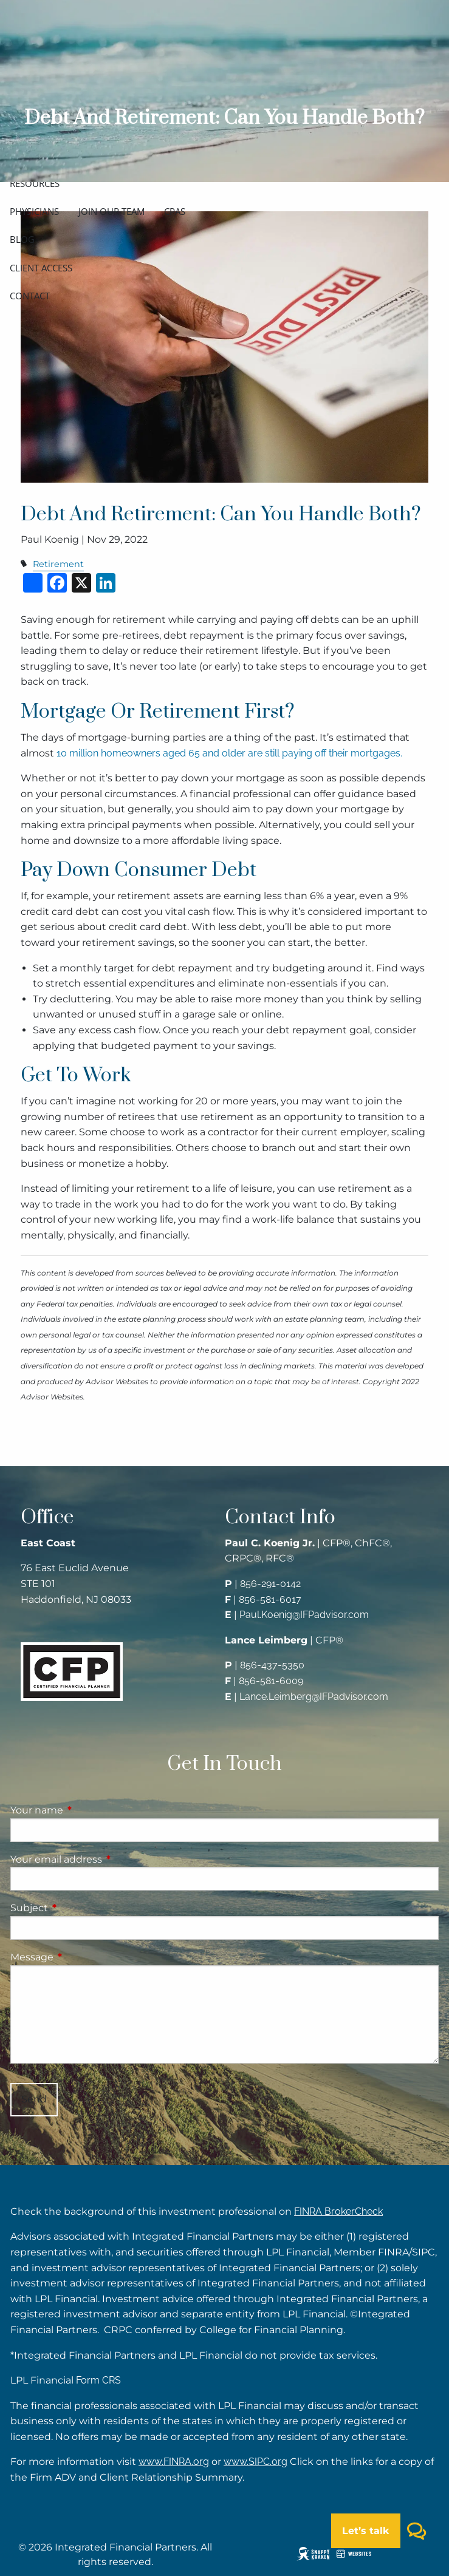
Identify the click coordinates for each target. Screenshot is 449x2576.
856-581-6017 (270, 1599)
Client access (41, 268)
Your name (87, 1810)
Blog (22, 239)
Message (82, 1957)
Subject (79, 1908)
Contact (30, 296)
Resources (35, 183)
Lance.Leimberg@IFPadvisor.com (313, 1696)
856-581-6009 (271, 1681)
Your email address (107, 1859)
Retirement (58, 564)
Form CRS (98, 2380)
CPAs (174, 211)
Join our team (111, 211)
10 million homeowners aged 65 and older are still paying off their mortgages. (229, 753)
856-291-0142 (270, 1583)
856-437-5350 (272, 1665)
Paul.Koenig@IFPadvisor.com (304, 1614)
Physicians (34, 211)
